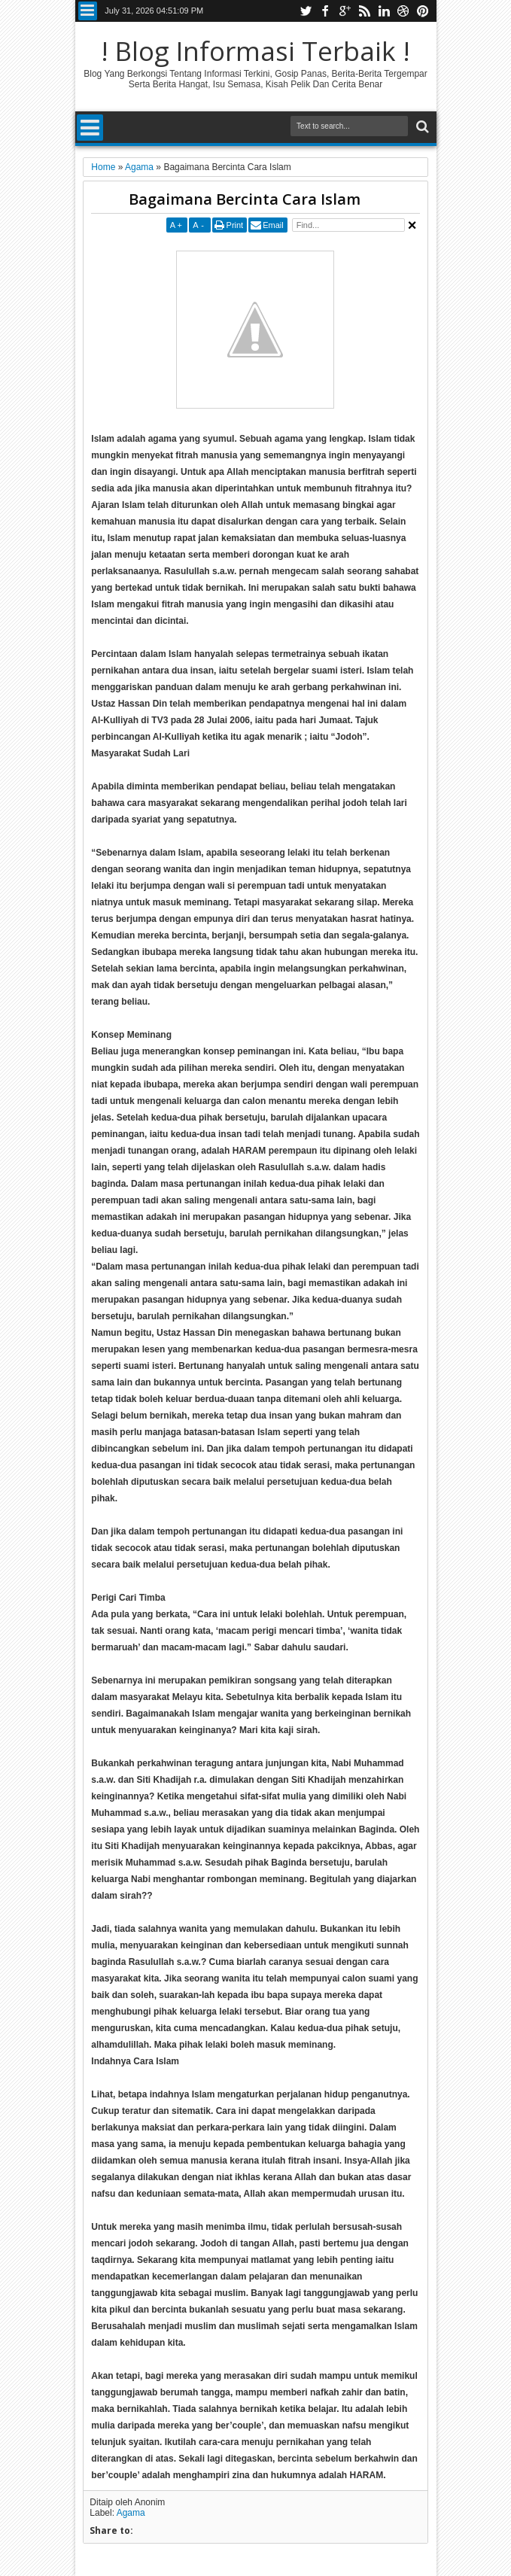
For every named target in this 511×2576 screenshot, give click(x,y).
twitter (305, 11)
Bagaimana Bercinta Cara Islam (244, 199)
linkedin (384, 11)
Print (235, 225)
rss (364, 11)
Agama (131, 2513)
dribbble (403, 11)
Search (421, 127)
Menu (87, 11)
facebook (325, 11)
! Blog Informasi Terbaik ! (255, 50)
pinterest (423, 11)
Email (273, 225)
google (344, 11)
